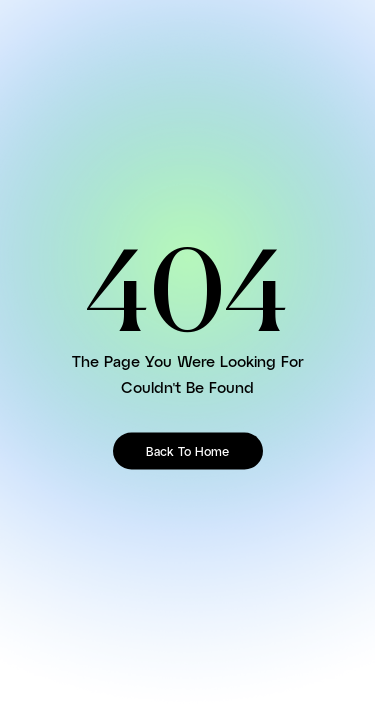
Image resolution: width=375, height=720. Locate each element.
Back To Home (187, 451)
